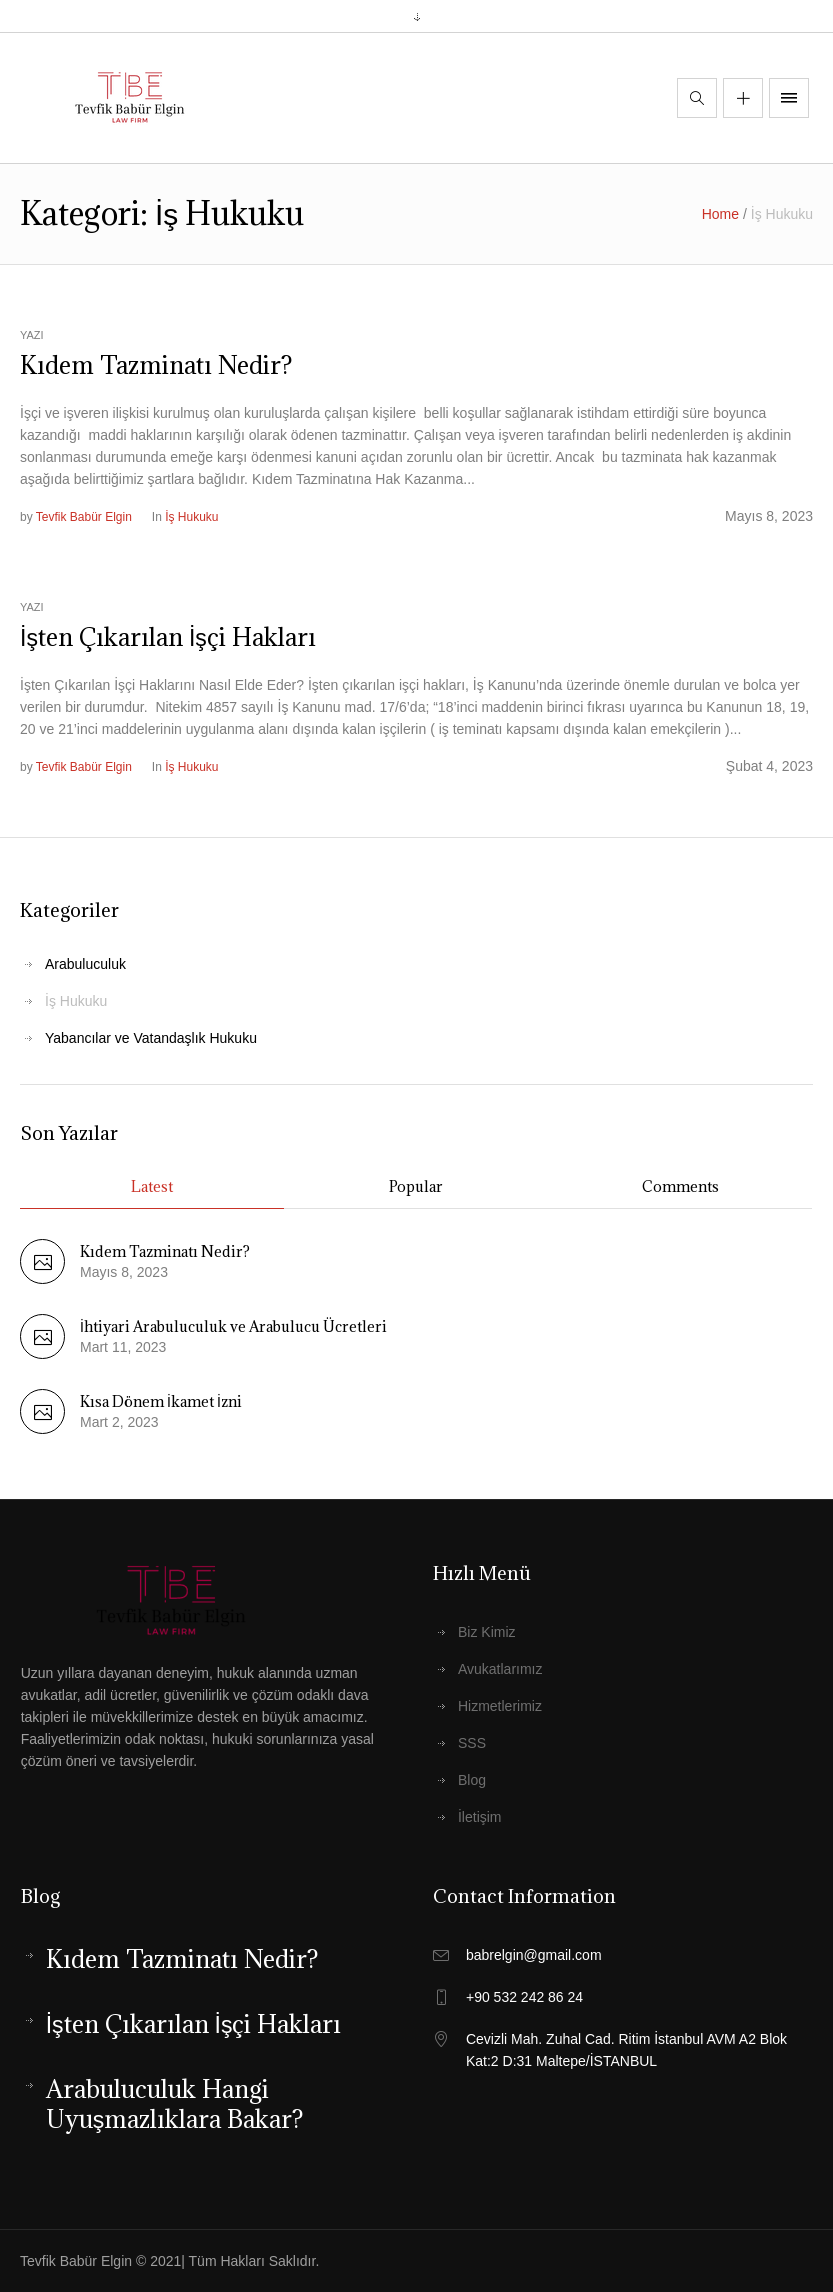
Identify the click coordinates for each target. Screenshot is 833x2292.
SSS (472, 1743)
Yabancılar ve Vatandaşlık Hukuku (151, 1038)
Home (720, 214)
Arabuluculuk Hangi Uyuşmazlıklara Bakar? (175, 2104)
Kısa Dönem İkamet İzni (161, 1401)
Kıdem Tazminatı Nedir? (156, 365)
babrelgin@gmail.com (534, 1955)
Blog (472, 1780)
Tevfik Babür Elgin (84, 517)
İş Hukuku (191, 517)
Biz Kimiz (487, 1632)
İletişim (480, 1817)
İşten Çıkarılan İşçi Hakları (168, 637)
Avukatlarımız (500, 1669)
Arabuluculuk (85, 964)
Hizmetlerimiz (500, 1706)
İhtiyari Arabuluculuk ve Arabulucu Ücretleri (233, 1326)
